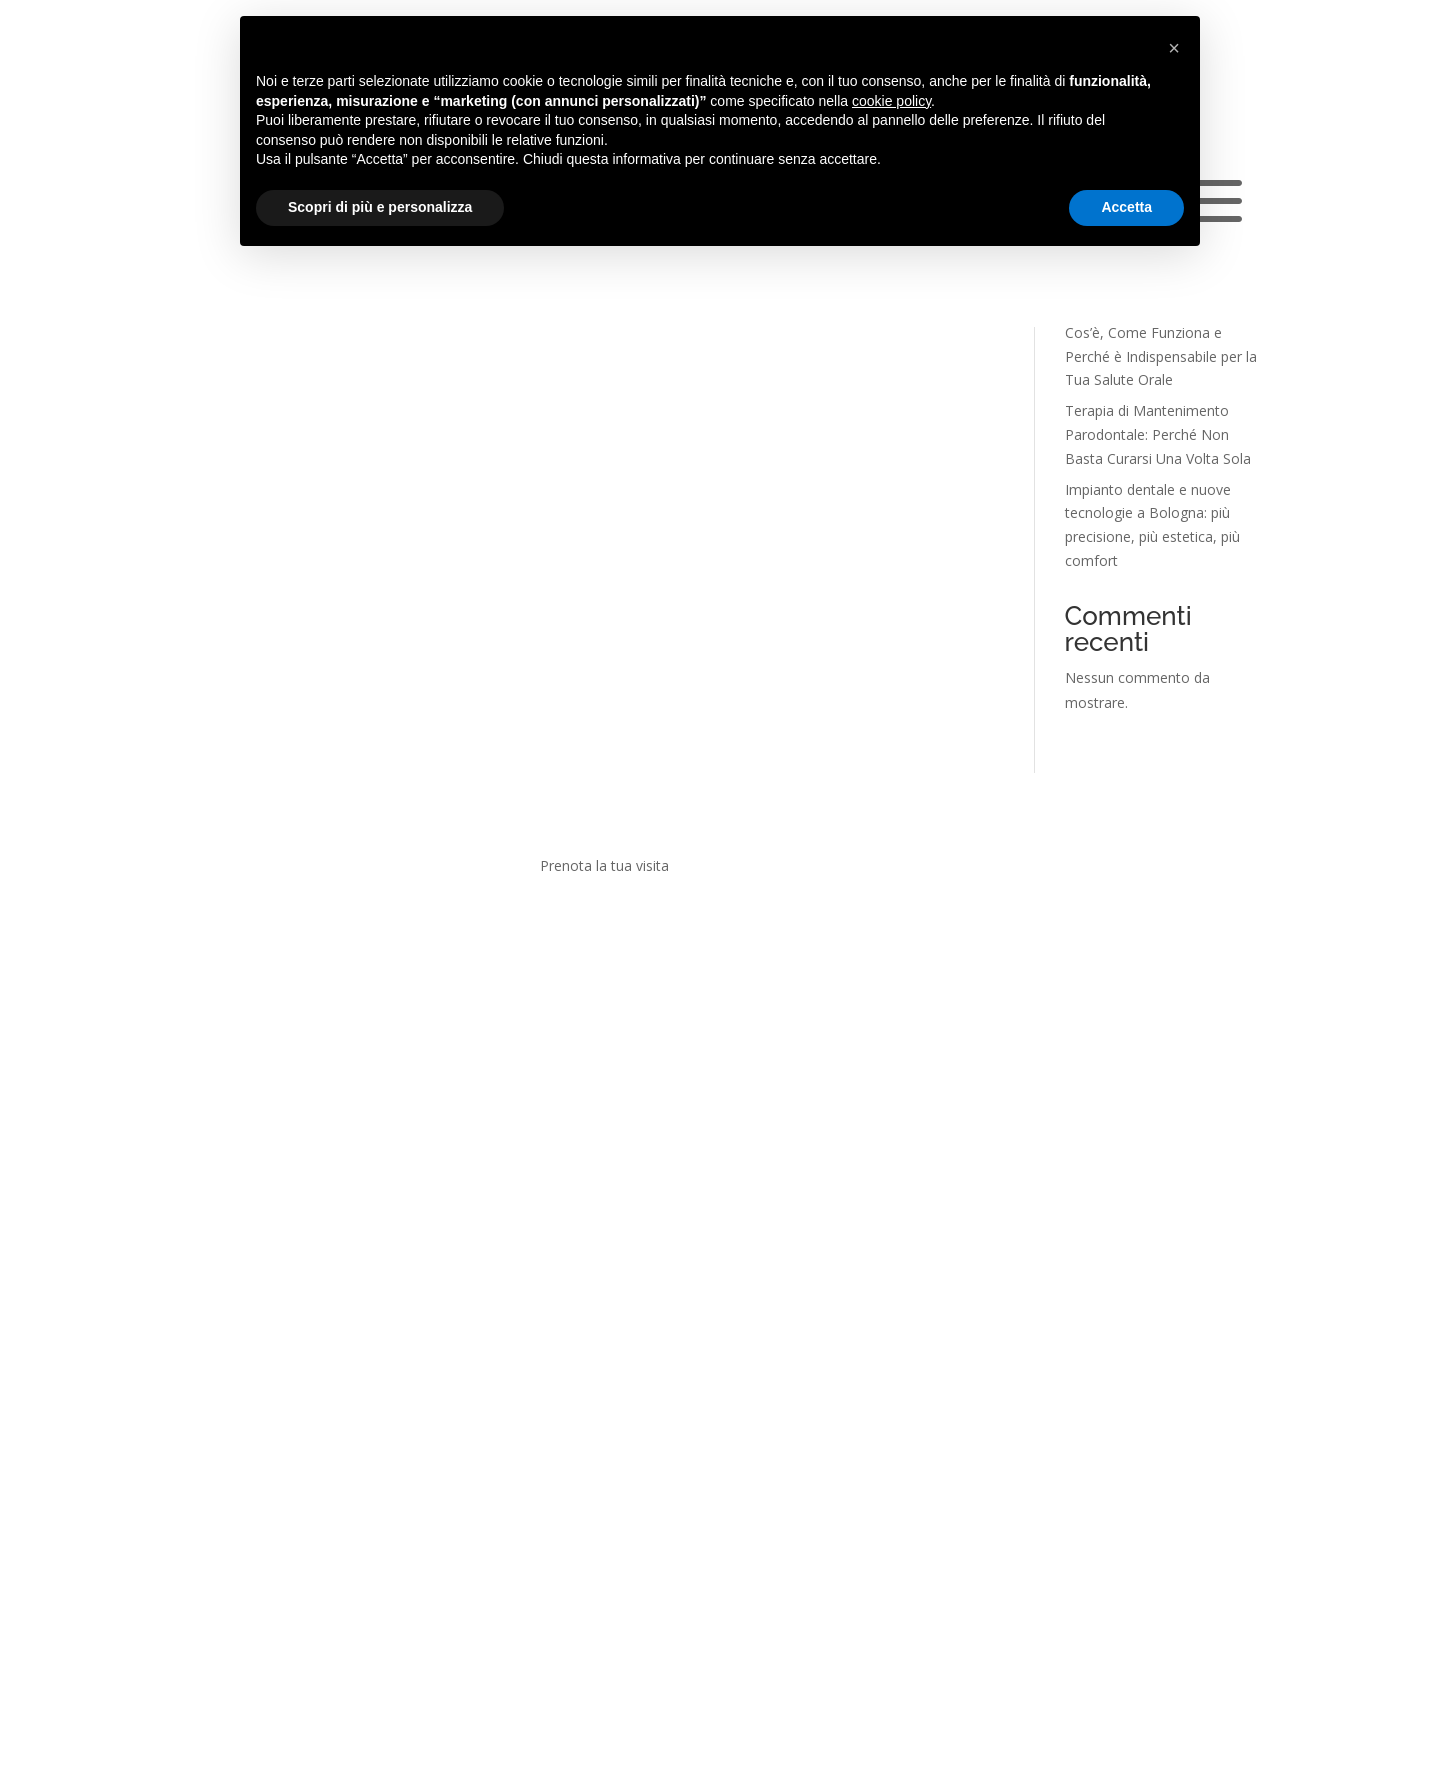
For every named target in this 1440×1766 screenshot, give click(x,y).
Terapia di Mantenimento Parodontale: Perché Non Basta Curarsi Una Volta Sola (1158, 434)
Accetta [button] (1126, 207)
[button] (1174, 48)
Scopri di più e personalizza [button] (380, 207)
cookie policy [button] (891, 101)
